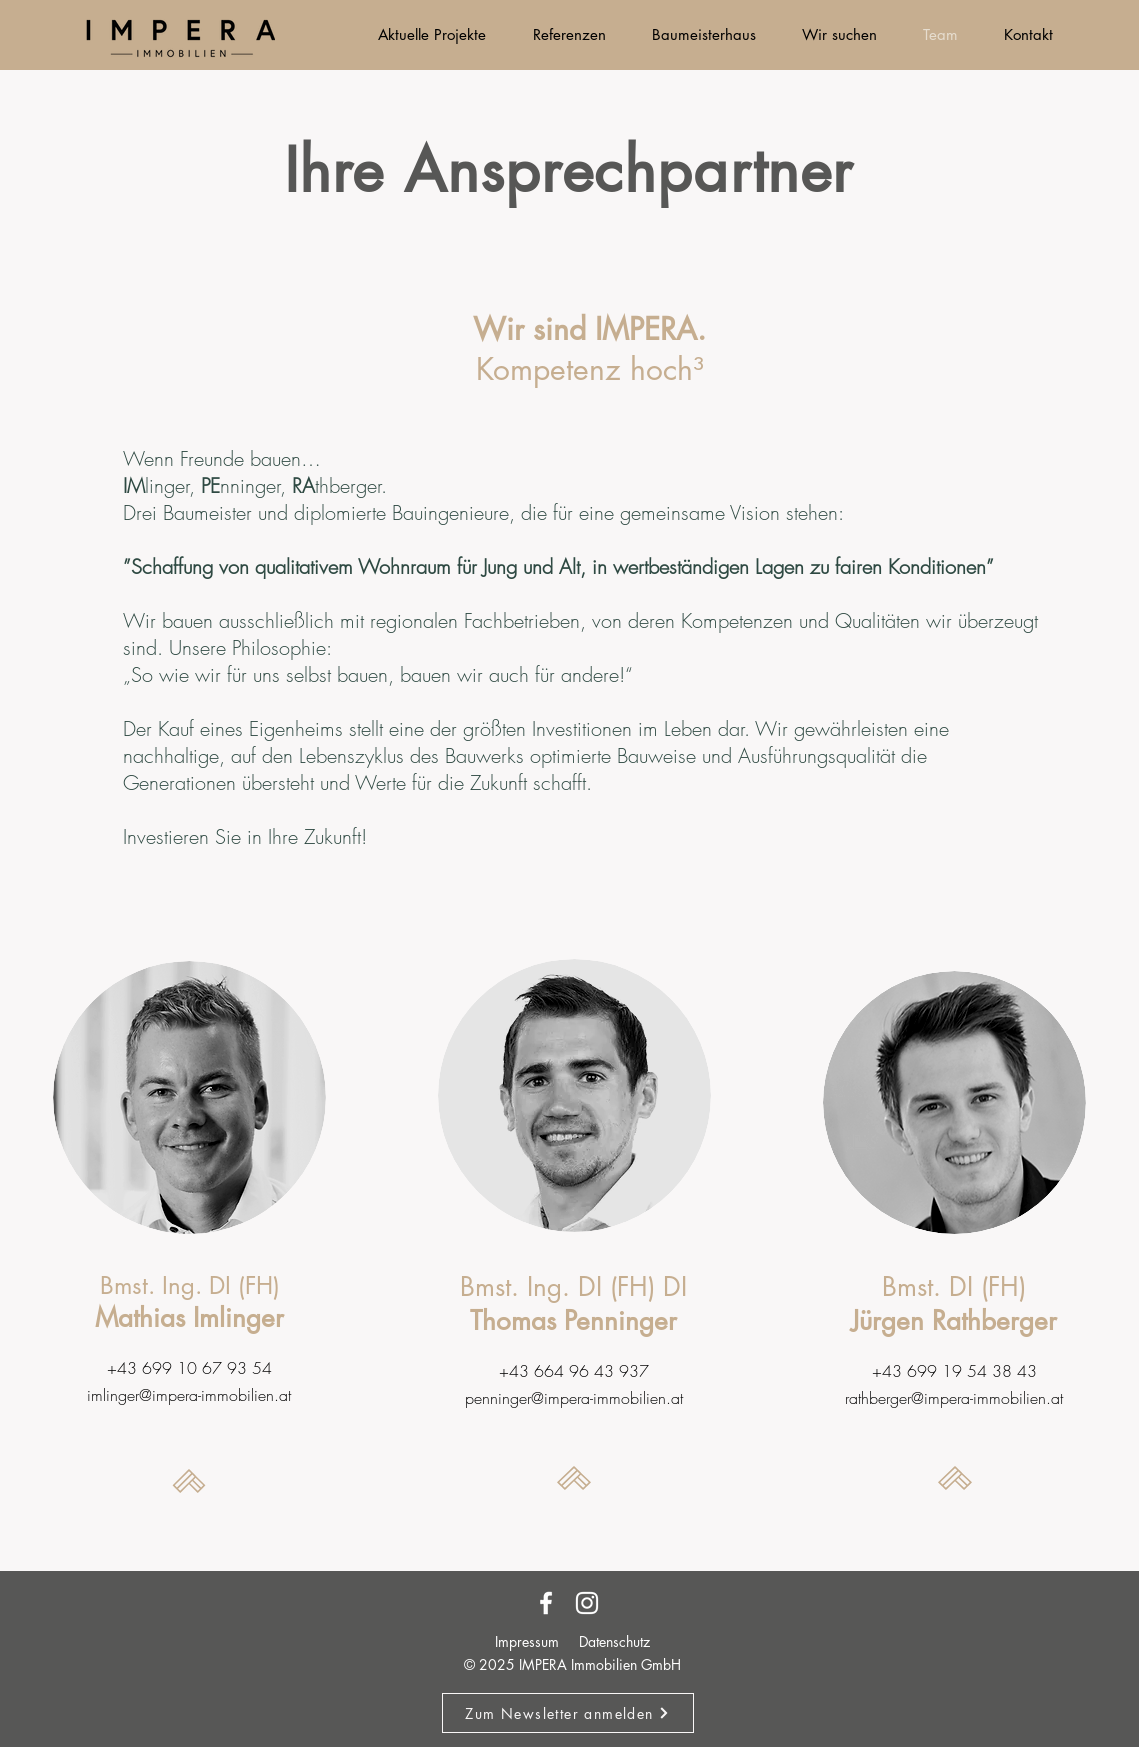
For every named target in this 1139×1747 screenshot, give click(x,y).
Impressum (527, 1641)
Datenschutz (614, 1641)
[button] (568, 1713)
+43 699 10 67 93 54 (189, 1368)
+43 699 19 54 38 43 (954, 1371)
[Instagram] (587, 1603)
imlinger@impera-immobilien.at (189, 1395)
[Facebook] (546, 1603)
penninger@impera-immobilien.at (574, 1398)
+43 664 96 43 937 (574, 1371)
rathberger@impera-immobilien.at (954, 1398)
